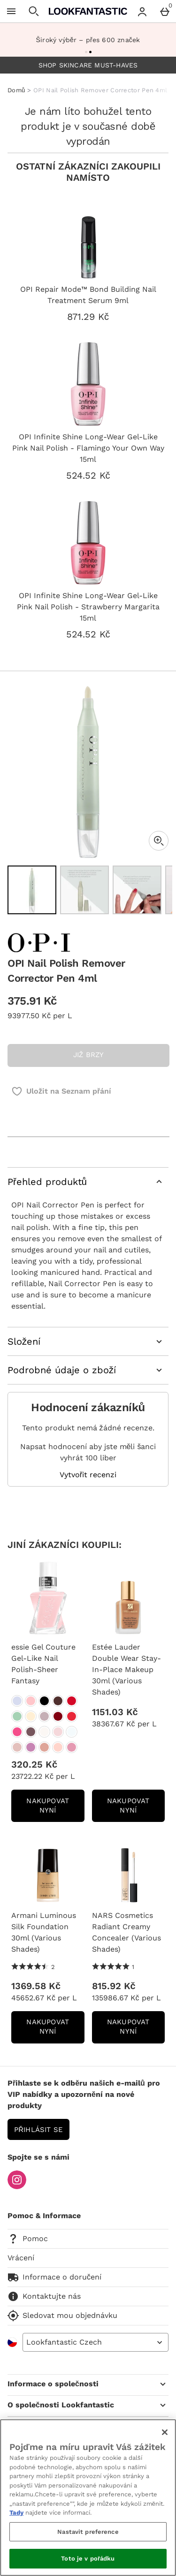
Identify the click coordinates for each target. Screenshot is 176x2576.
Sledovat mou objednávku (62, 2315)
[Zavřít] (164, 2432)
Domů (16, 90)
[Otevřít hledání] (34, 11)
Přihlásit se (38, 2129)
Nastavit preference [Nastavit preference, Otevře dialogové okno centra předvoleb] (87, 2531)
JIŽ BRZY (88, 1055)
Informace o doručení (54, 2277)
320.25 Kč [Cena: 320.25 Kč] (34, 1764)
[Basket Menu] (164, 11)
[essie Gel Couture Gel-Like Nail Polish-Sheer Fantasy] (17, 1701)
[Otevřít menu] (11, 11)
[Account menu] (142, 11)
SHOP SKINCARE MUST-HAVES (88, 65)
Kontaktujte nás (44, 2296)
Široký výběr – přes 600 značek (88, 40)
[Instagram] (17, 2186)
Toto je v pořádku (88, 2558)
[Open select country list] (95, 2342)
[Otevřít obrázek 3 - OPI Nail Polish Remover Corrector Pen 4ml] (137, 890)
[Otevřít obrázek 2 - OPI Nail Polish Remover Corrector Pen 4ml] (84, 890)
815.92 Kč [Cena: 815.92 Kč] (114, 1985)
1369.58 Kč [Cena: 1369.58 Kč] (36, 1985)
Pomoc (28, 2238)
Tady (16, 2512)
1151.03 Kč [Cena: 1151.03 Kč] (115, 1711)
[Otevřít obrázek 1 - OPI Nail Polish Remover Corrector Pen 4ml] (32, 890)
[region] (88, 2497)
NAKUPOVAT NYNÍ (55, 1809)
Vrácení (21, 2257)
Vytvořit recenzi (88, 1475)
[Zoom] (158, 841)
